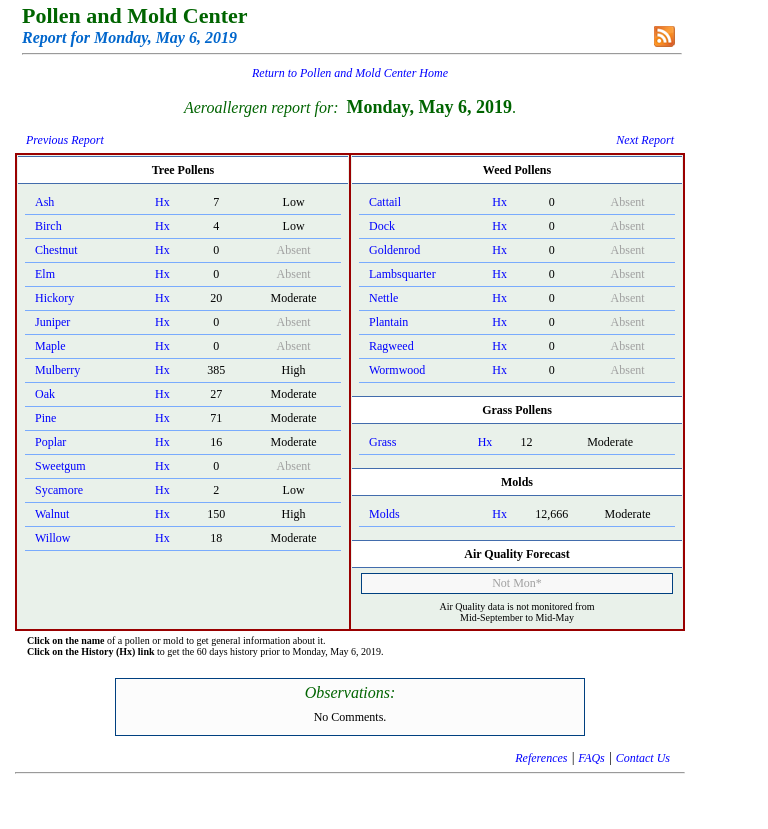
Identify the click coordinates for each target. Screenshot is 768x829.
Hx (162, 202)
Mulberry (57, 370)
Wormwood (397, 370)
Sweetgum (60, 466)
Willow (53, 538)
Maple (50, 346)
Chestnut (56, 250)
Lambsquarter (402, 274)
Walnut (52, 514)
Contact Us (643, 758)
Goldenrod (394, 250)
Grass (382, 442)
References (541, 758)
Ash (44, 202)
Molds (384, 514)
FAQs (591, 758)
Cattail (385, 202)
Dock (382, 226)
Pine (45, 418)
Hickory (54, 298)
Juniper (52, 322)
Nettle (383, 298)
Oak (45, 394)
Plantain (388, 322)
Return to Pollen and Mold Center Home (350, 73)
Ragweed (391, 346)
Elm (45, 274)
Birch (48, 226)
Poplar (50, 442)
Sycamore (59, 490)
